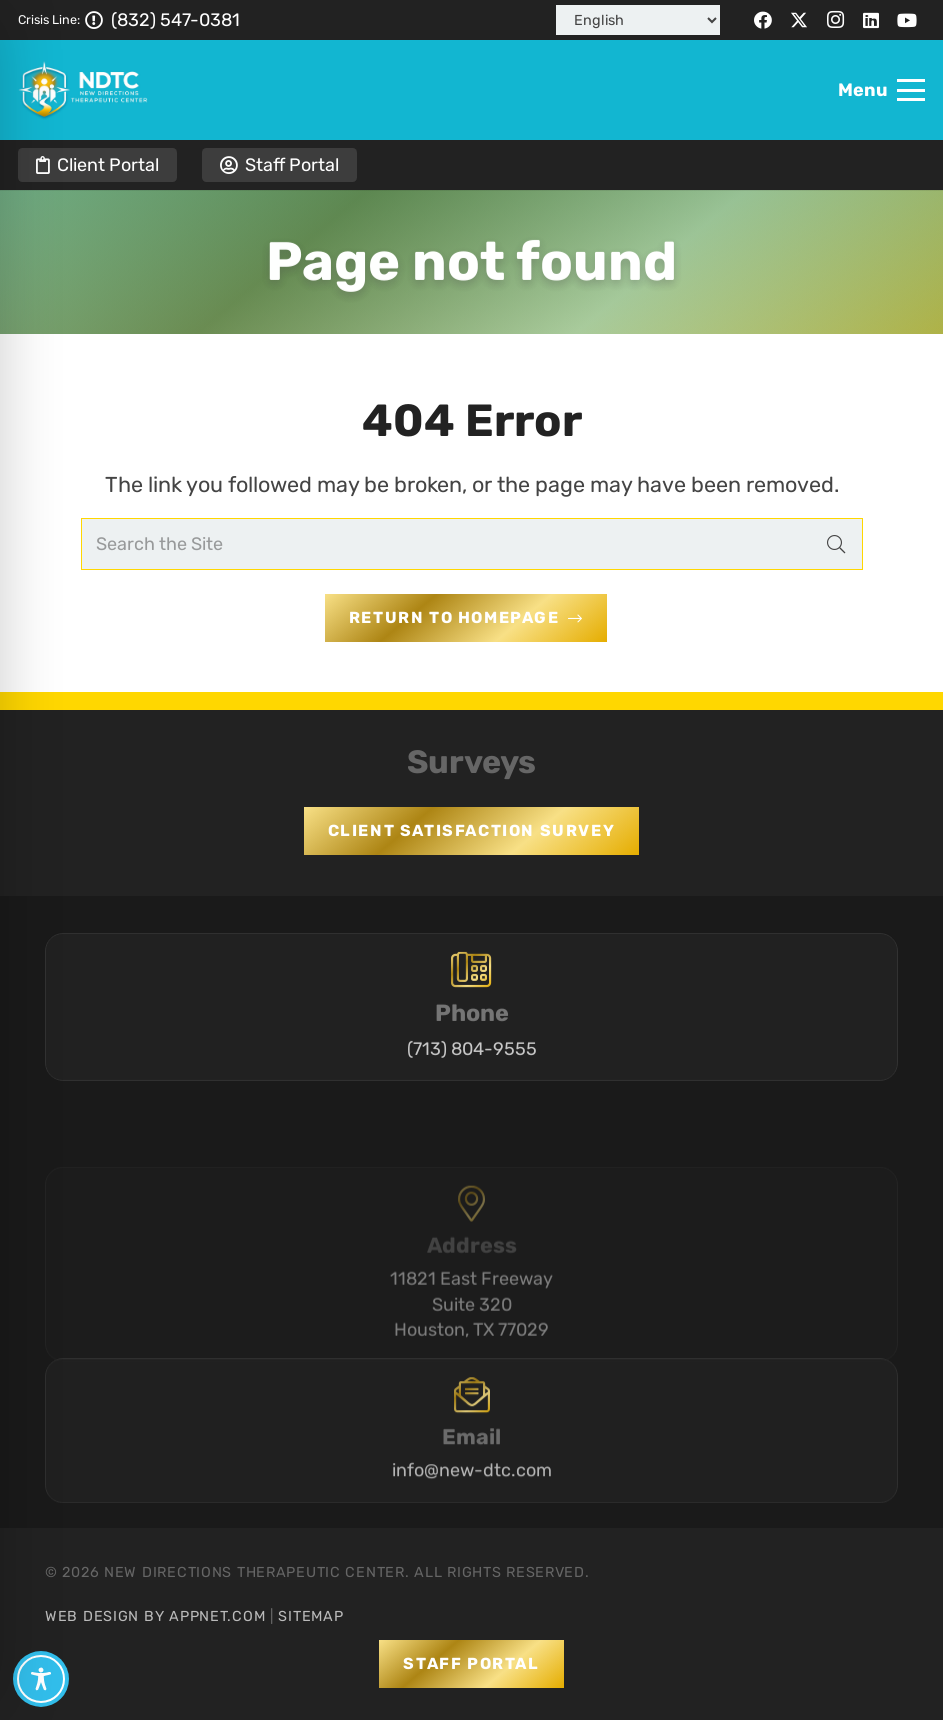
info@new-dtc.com (472, 1510)
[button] (882, 90)
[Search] (836, 544)
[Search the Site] (472, 544)
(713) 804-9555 (472, 1059)
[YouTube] (907, 20)
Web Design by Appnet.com (155, 1616)
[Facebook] (763, 20)
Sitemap (310, 1616)
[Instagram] (835, 20)
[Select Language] (638, 20)
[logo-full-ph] (83, 90)
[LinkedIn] (871, 20)
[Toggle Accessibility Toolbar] (41, 1679)
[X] (799, 20)
